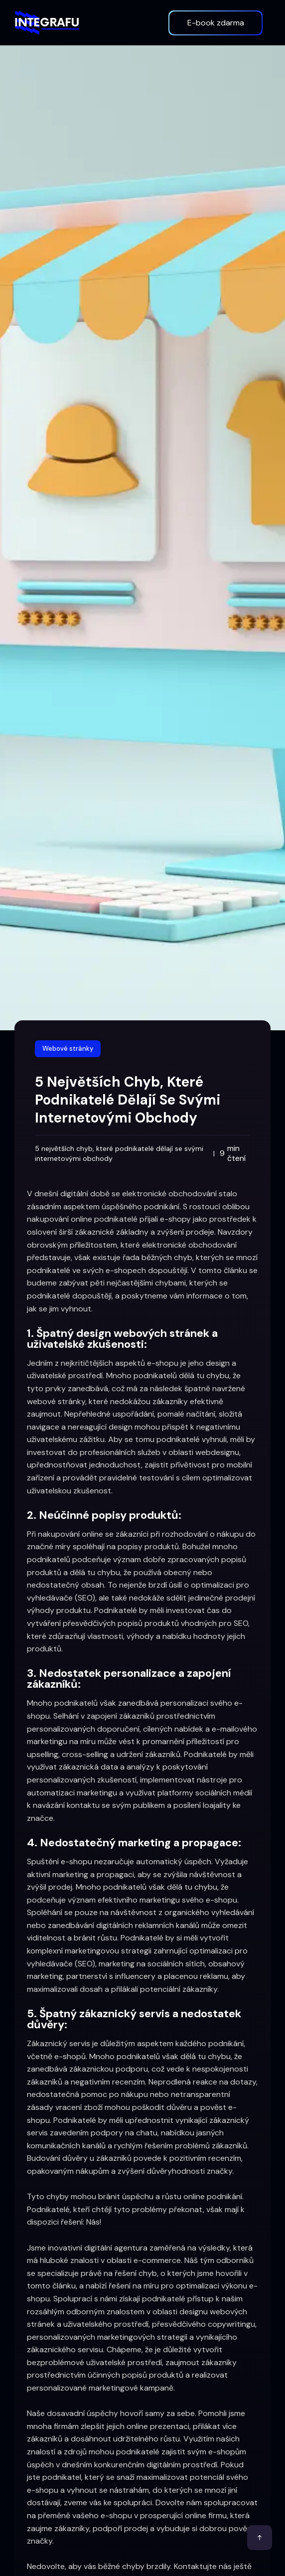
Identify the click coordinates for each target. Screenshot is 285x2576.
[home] (46, 22)
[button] (153, 22)
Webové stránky (67, 1048)
